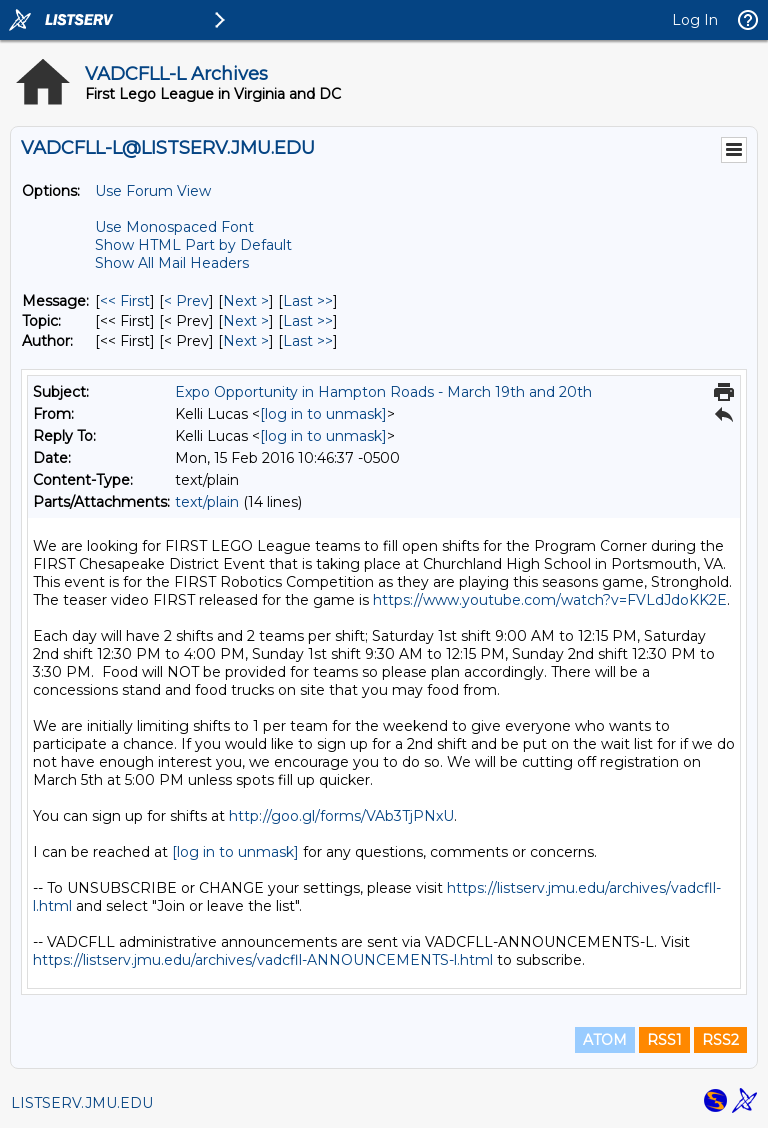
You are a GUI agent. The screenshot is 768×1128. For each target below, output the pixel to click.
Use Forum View (153, 191)
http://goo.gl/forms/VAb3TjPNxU (341, 816)
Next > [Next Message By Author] (246, 341)
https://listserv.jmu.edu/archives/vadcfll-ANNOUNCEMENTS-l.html (263, 960)
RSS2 (720, 1040)
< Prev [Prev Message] (186, 301)
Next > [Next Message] (246, 301)
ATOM (605, 1040)
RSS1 (664, 1040)
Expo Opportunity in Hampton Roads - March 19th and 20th (383, 392)
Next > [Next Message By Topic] (246, 321)
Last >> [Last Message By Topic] (308, 321)
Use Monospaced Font (174, 227)
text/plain (207, 502)
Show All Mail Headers (172, 263)
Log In (695, 20)
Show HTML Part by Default (193, 245)
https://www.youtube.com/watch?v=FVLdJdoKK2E (550, 600)
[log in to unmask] (323, 414)
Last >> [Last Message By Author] (308, 341)
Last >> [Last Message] (308, 301)
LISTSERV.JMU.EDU (82, 1103)
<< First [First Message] (125, 301)
